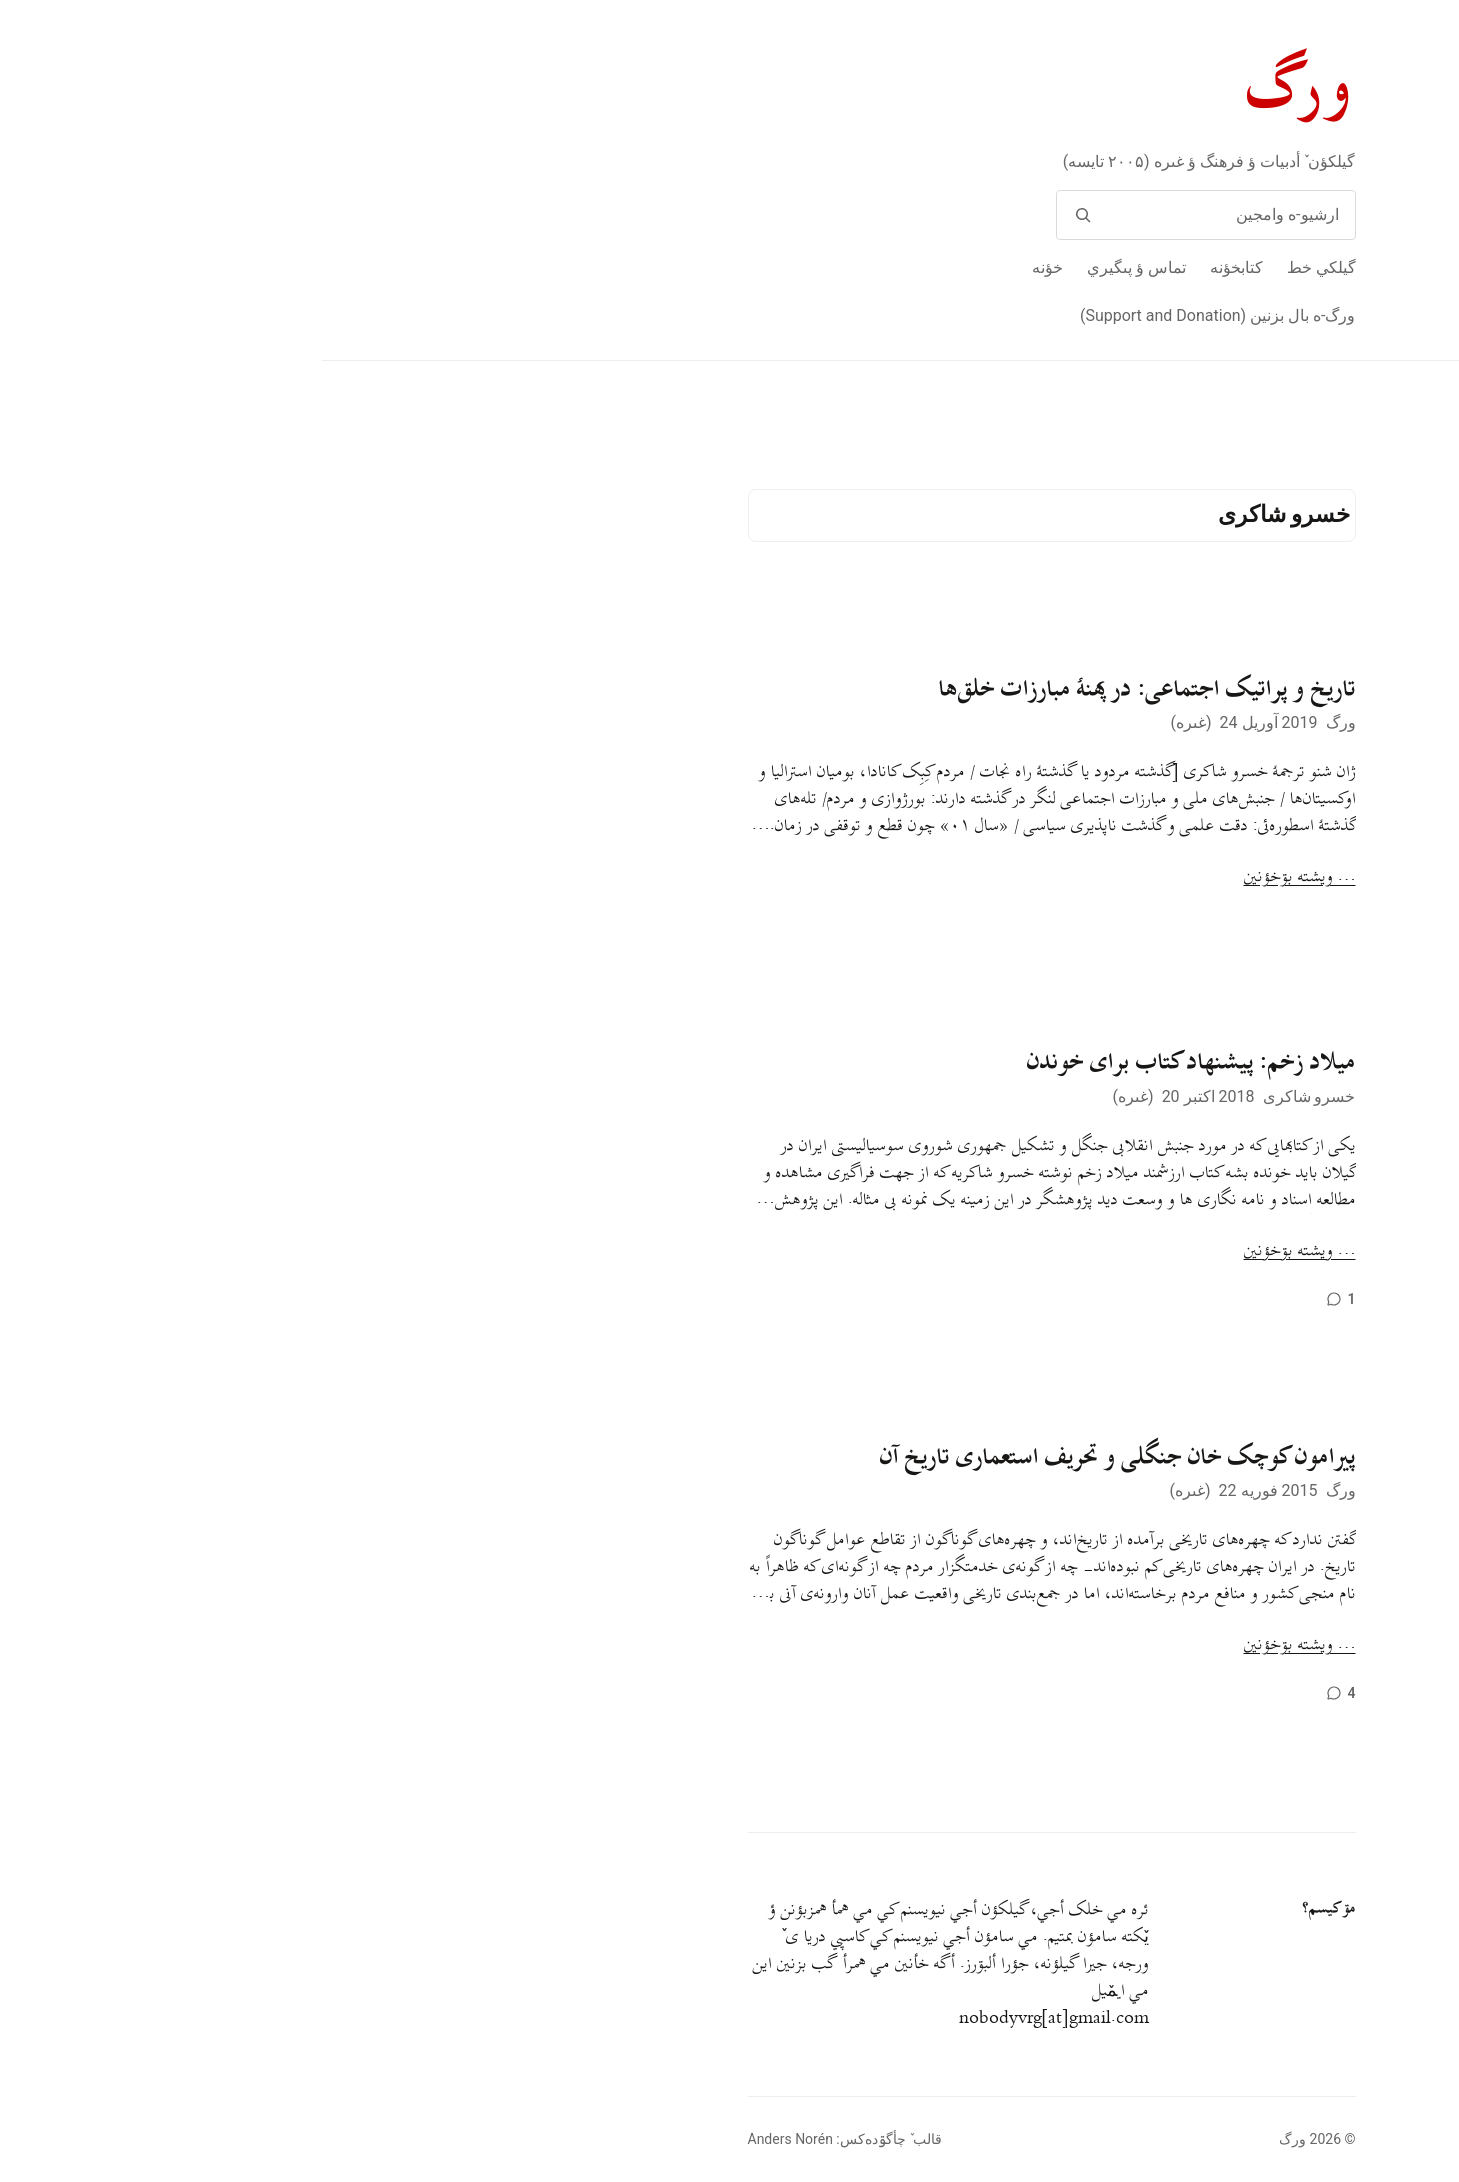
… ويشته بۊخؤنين (978, 877)
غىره (869, 722)
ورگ (979, 88)
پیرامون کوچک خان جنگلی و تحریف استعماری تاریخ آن (796, 1457)
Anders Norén (468, 2139)
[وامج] (761, 215)
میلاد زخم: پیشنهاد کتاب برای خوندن (869, 1062)
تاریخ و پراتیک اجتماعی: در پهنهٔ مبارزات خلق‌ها (825, 689)
